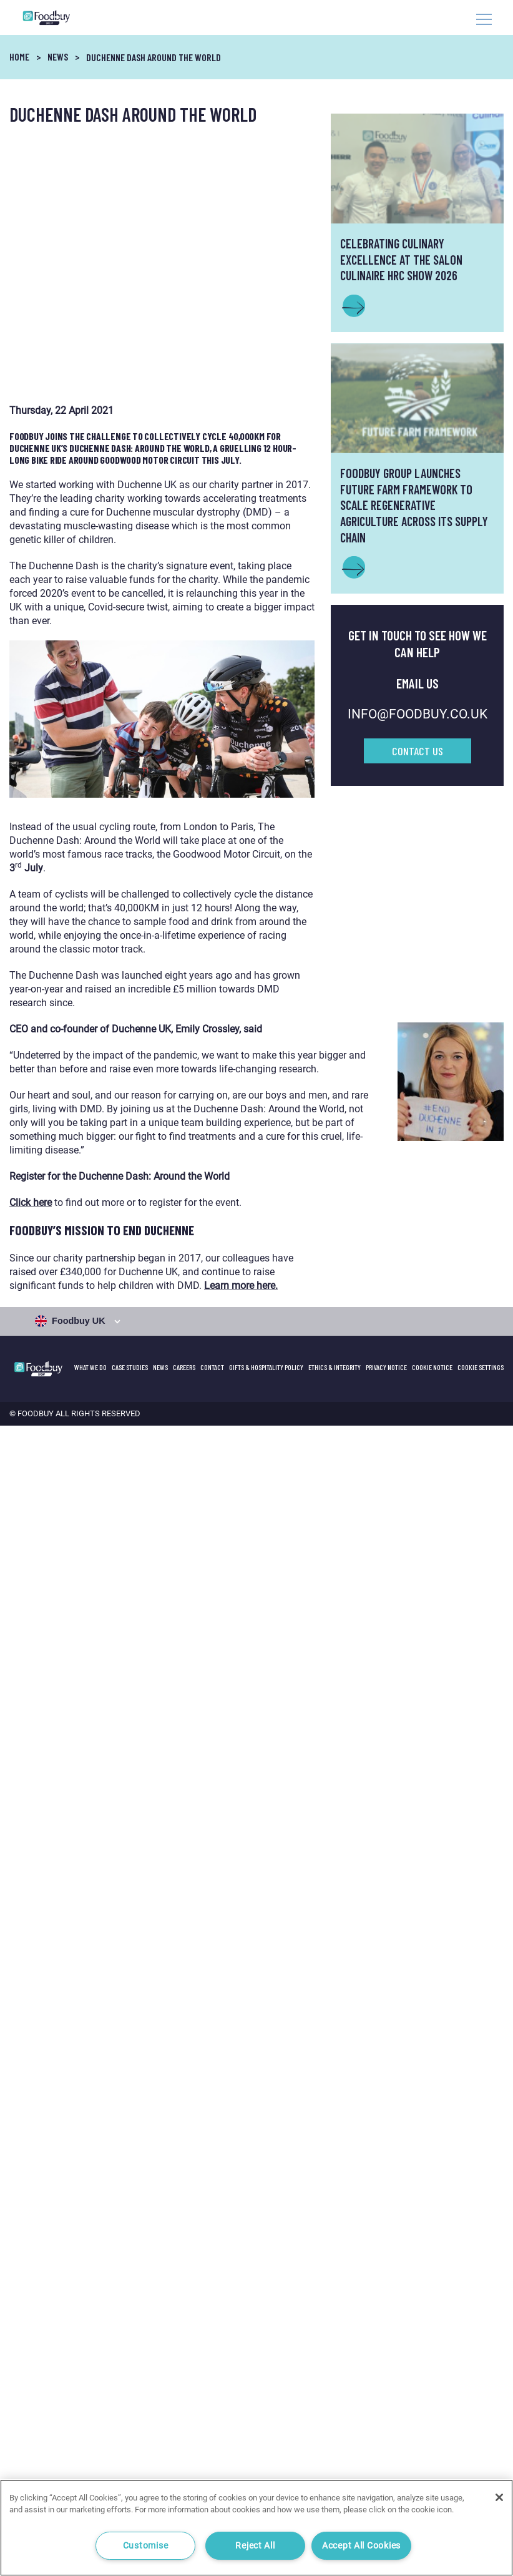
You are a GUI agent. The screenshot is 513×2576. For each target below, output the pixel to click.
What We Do (90, 1367)
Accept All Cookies (361, 2545)
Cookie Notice (432, 1367)
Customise (145, 2545)
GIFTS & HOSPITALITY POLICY (266, 1367)
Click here (30, 1202)
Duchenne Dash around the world (153, 57)
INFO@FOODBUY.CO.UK (417, 714)
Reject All (255, 2545)
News (57, 56)
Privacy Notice (386, 1367)
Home (19, 56)
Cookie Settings (480, 1367)
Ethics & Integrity (334, 1367)
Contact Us (417, 751)
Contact (212, 1367)
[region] (256, 2527)
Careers (184, 1367)
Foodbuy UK (71, 1321)
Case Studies (130, 1367)
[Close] (499, 2497)
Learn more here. (241, 1285)
